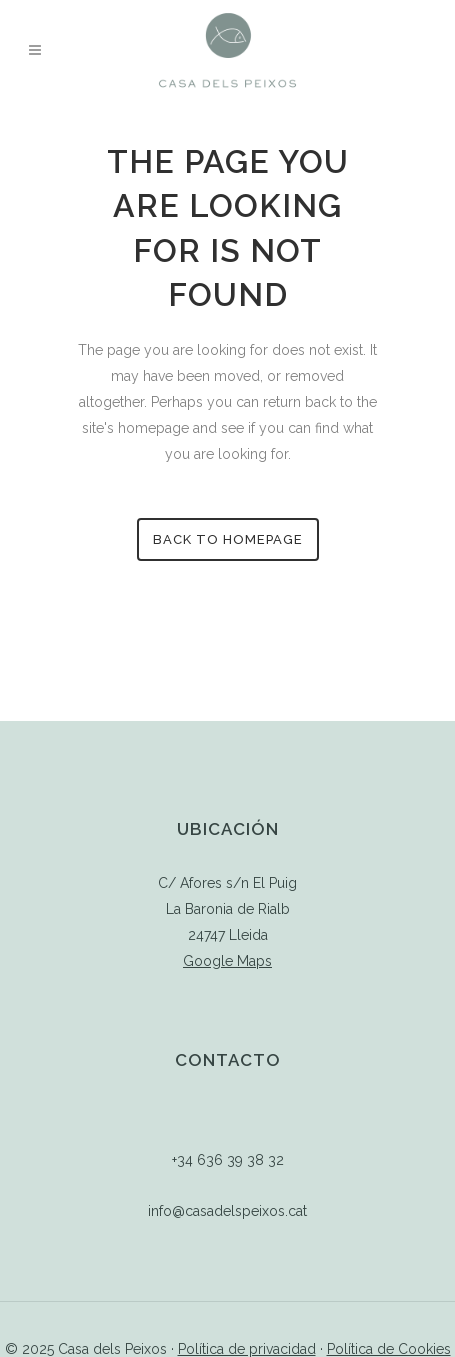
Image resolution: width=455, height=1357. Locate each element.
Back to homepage (228, 539)
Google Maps (227, 961)
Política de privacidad (247, 1349)
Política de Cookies (389, 1349)
